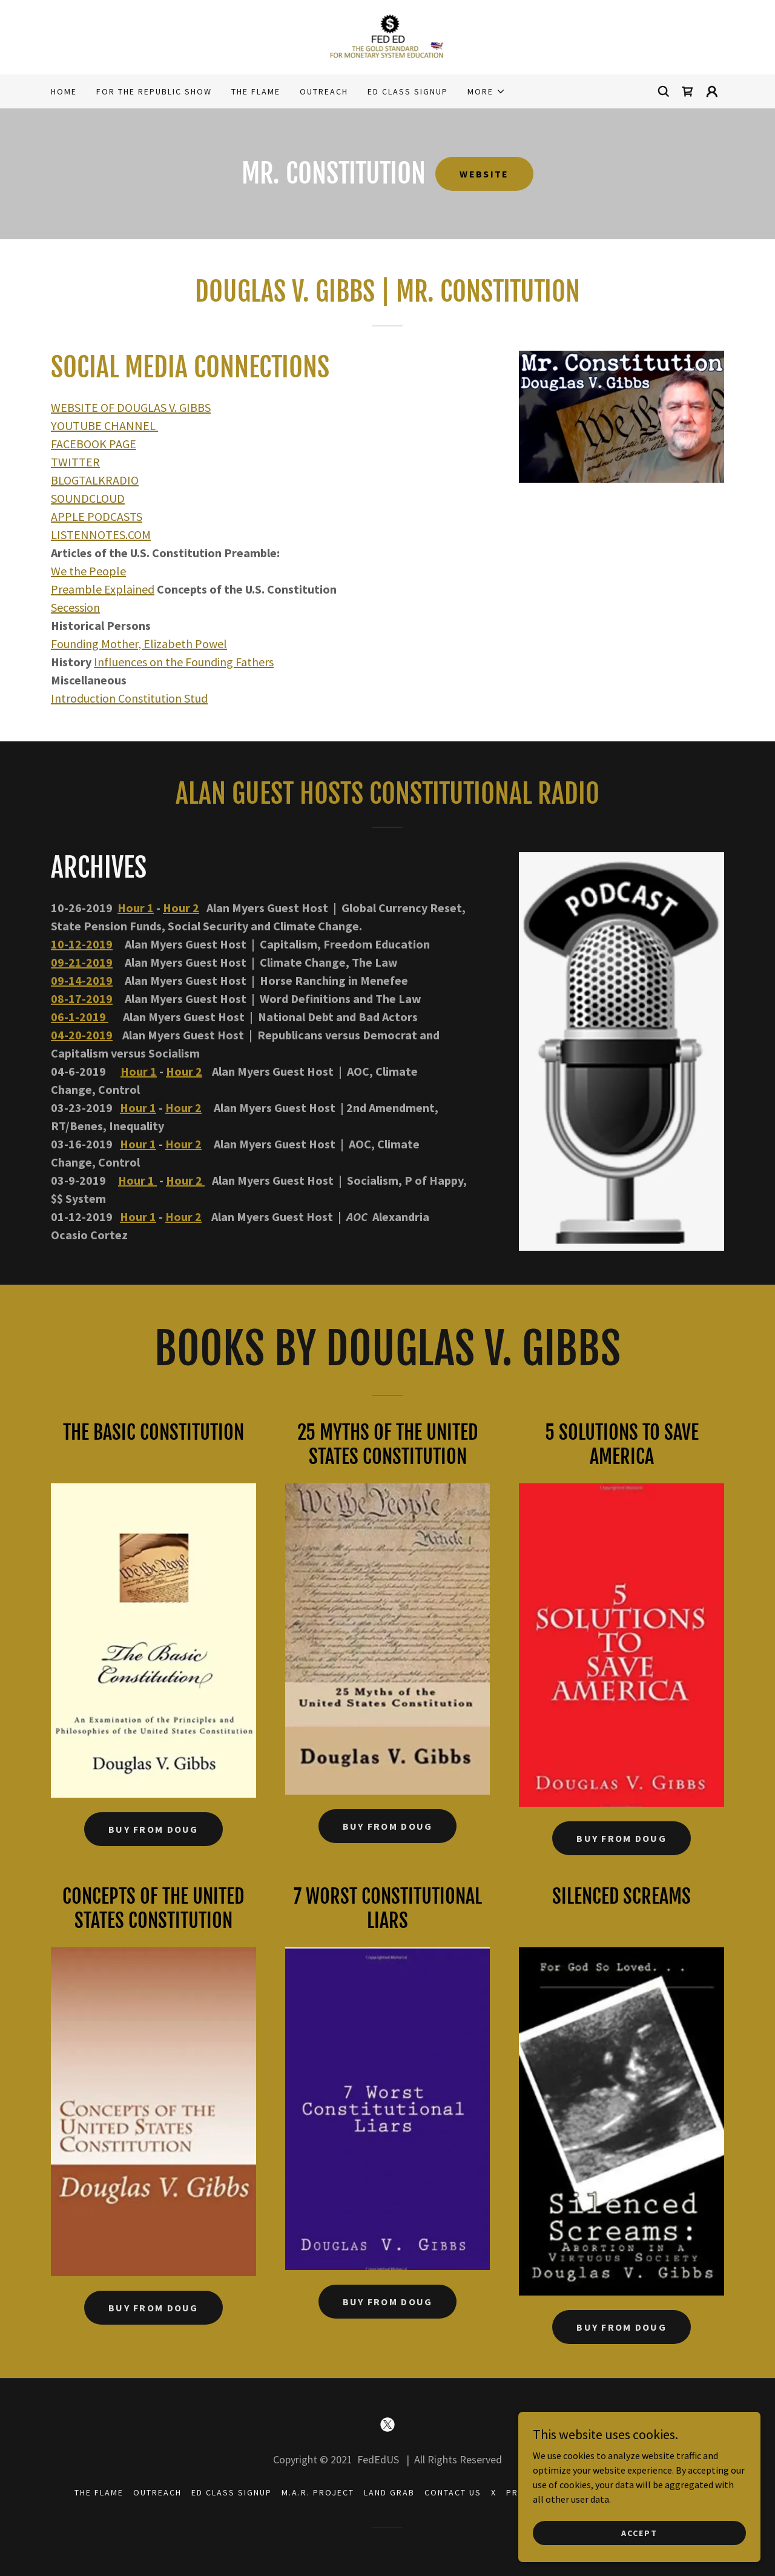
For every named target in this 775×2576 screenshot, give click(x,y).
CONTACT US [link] (452, 2492)
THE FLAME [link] (255, 91)
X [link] (493, 2492)
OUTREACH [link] (324, 91)
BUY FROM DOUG (153, 1829)
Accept (639, 2532)
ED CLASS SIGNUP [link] (408, 91)
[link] (388, 36)
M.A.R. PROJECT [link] (318, 2492)
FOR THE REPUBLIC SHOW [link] (154, 91)
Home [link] (64, 91)
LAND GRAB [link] (389, 2492)
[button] (486, 91)
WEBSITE (484, 174)
